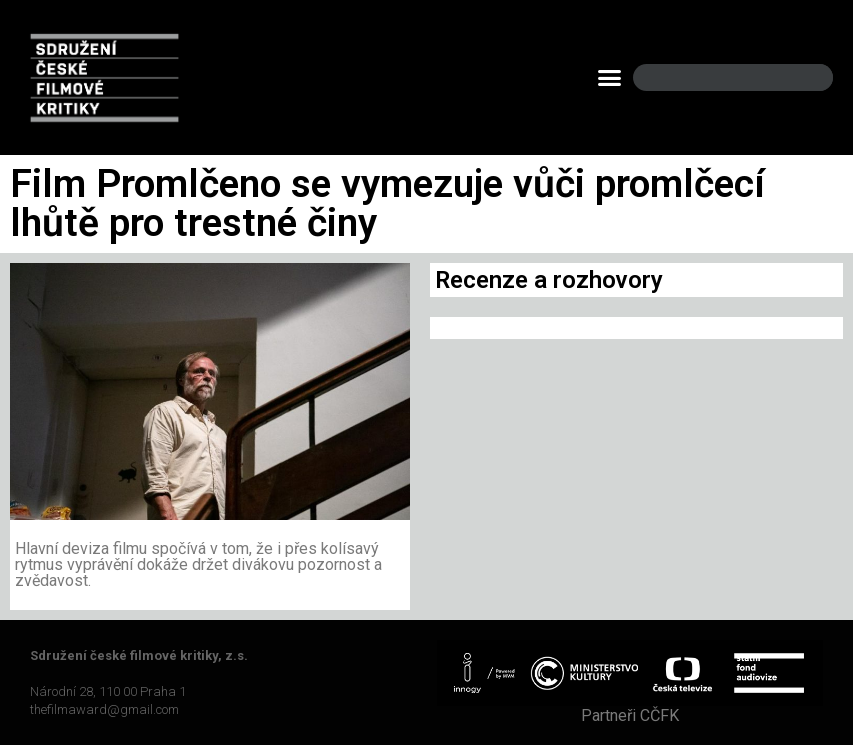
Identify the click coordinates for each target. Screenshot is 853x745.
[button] (610, 78)
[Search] (801, 77)
